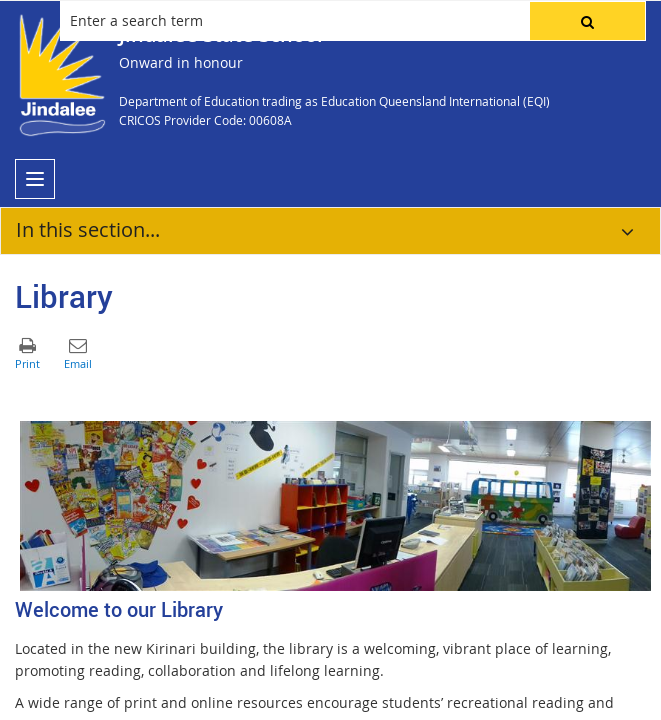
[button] (587, 21)
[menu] (35, 179)
